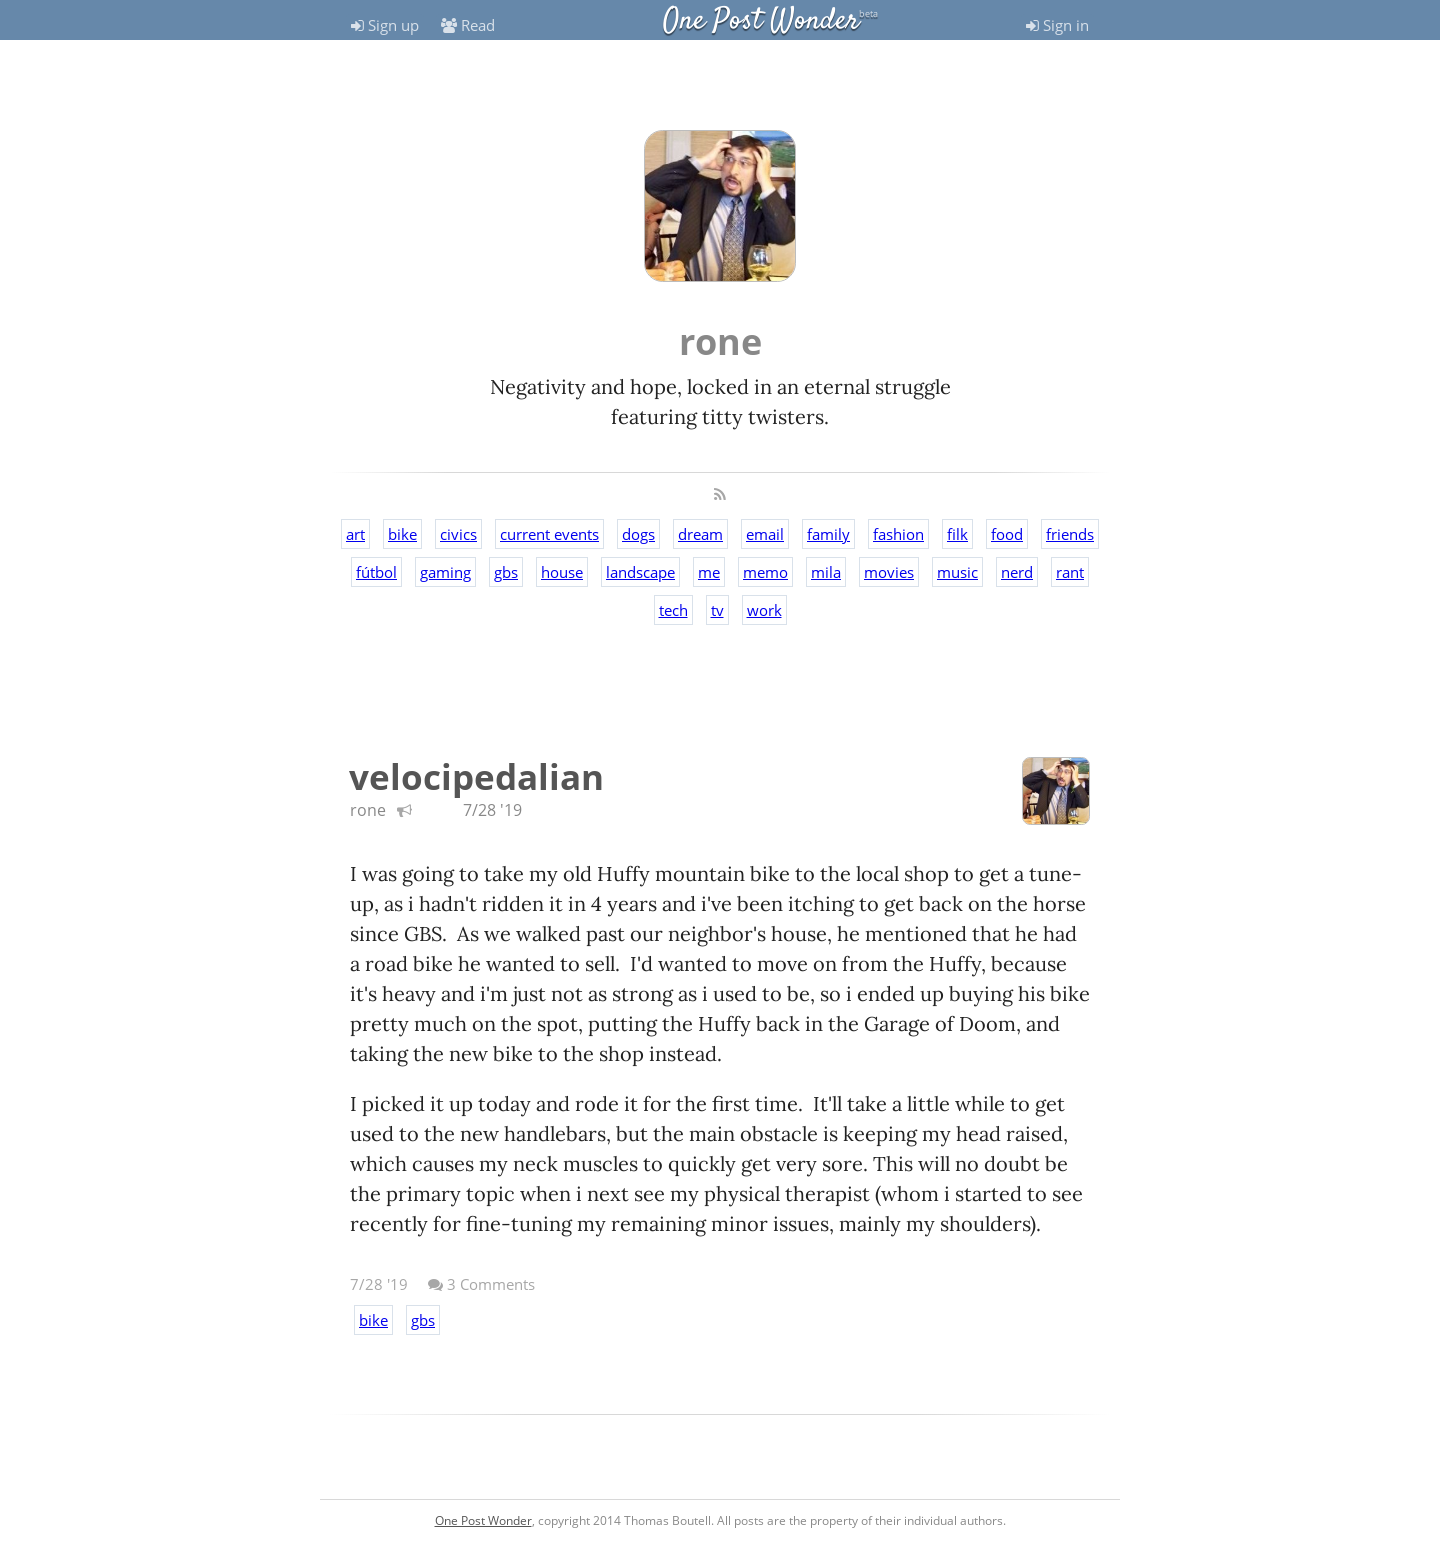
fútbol (376, 572)
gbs (506, 572)
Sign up (385, 25)
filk (957, 534)
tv (717, 610)
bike (402, 534)
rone (368, 810)
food (1007, 534)
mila (826, 572)
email (765, 534)
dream (700, 534)
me (709, 572)
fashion (898, 534)
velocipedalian (476, 776)
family (828, 534)
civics (458, 534)
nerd (1017, 572)
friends (1070, 534)
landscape (640, 572)
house (562, 572)
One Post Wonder (761, 21)
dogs (638, 534)
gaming (445, 572)
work (764, 610)
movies (889, 572)
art (355, 534)
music (957, 572)
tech (673, 610)
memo (765, 572)
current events (549, 534)
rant (1070, 572)
